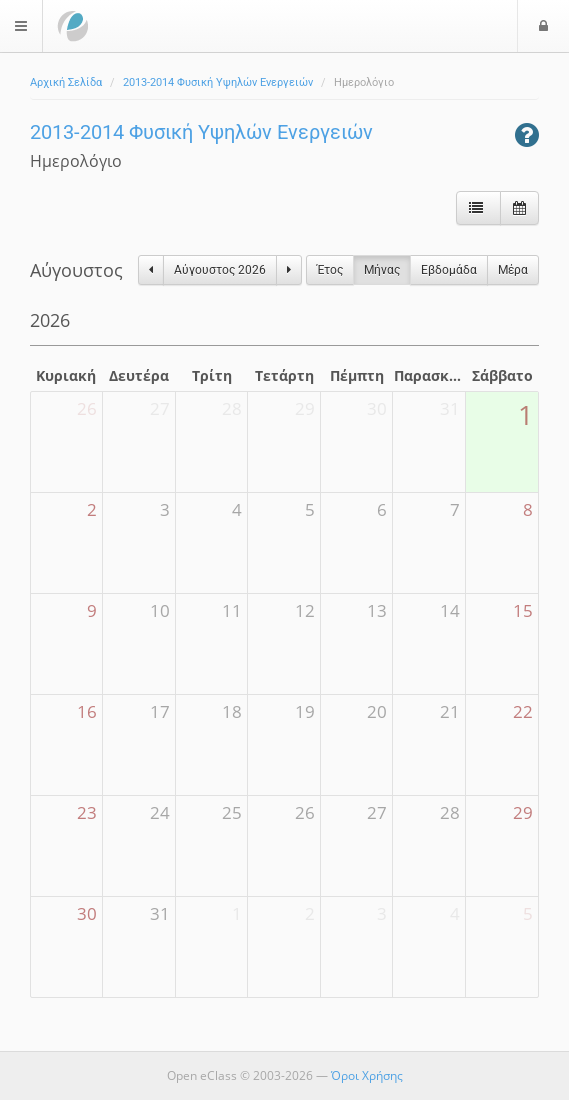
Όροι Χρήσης (367, 1075)
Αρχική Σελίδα (66, 82)
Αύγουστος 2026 (220, 270)
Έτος (330, 270)
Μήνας (382, 270)
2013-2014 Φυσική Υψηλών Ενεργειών (218, 82)
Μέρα (513, 270)
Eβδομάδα (449, 270)
